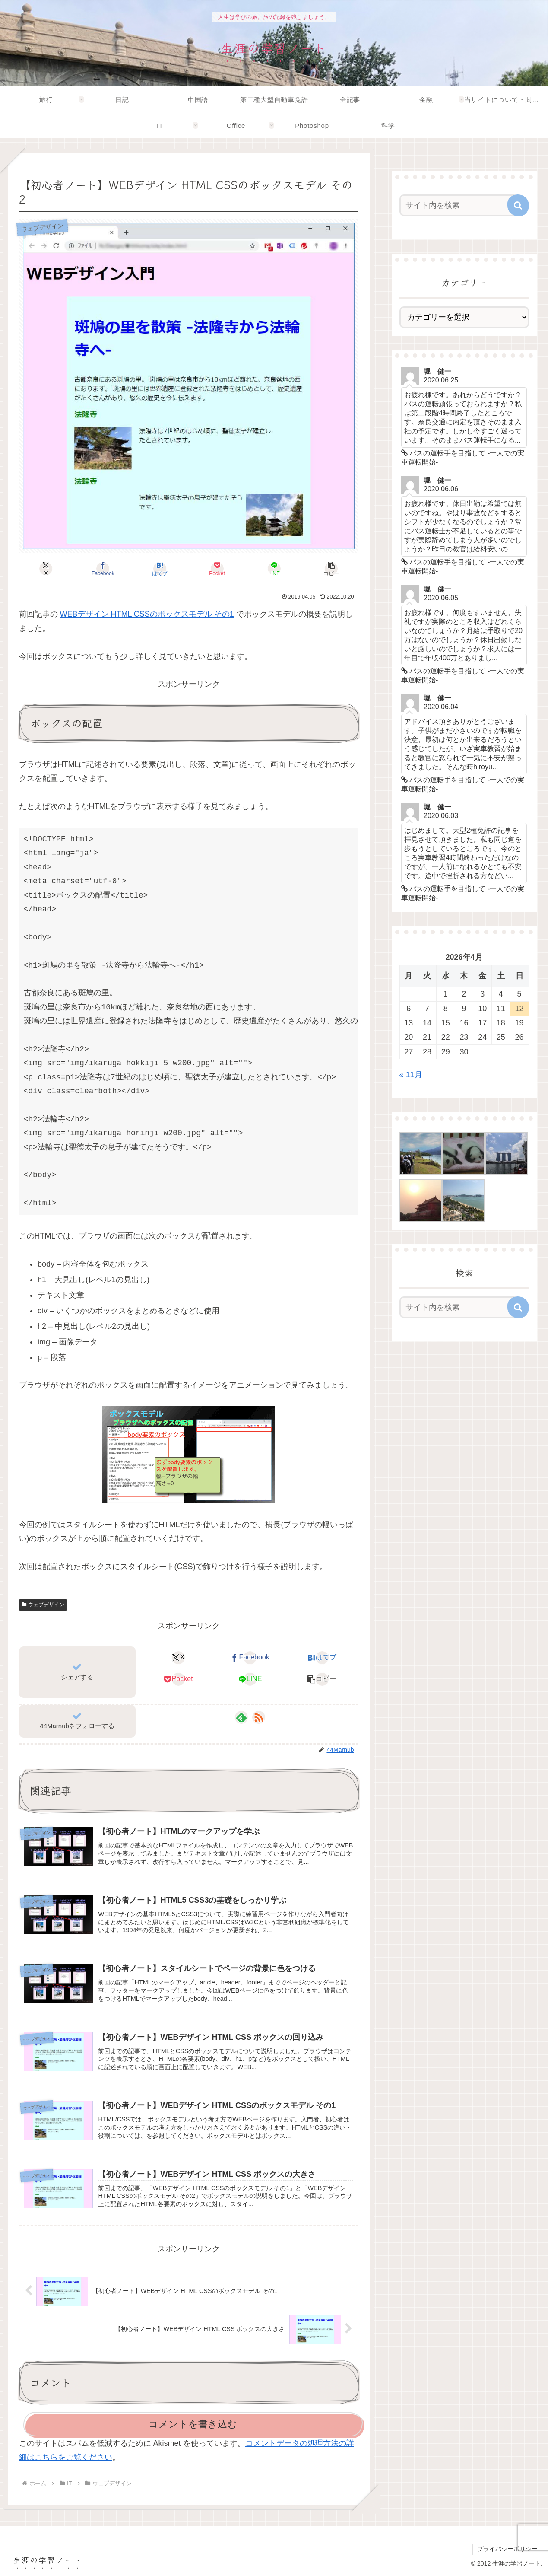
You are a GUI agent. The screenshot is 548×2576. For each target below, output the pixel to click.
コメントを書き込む (193, 2424)
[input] (459, 205)
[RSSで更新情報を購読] (259, 1717)
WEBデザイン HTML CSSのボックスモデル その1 (147, 614)
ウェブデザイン (43, 1605)
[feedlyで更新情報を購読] (241, 1717)
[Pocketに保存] (217, 568)
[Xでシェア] (46, 568)
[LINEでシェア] (274, 568)
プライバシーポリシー (507, 2548)
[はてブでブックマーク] (160, 568)
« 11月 (410, 1074)
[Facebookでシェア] (103, 568)
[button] (331, 568)
